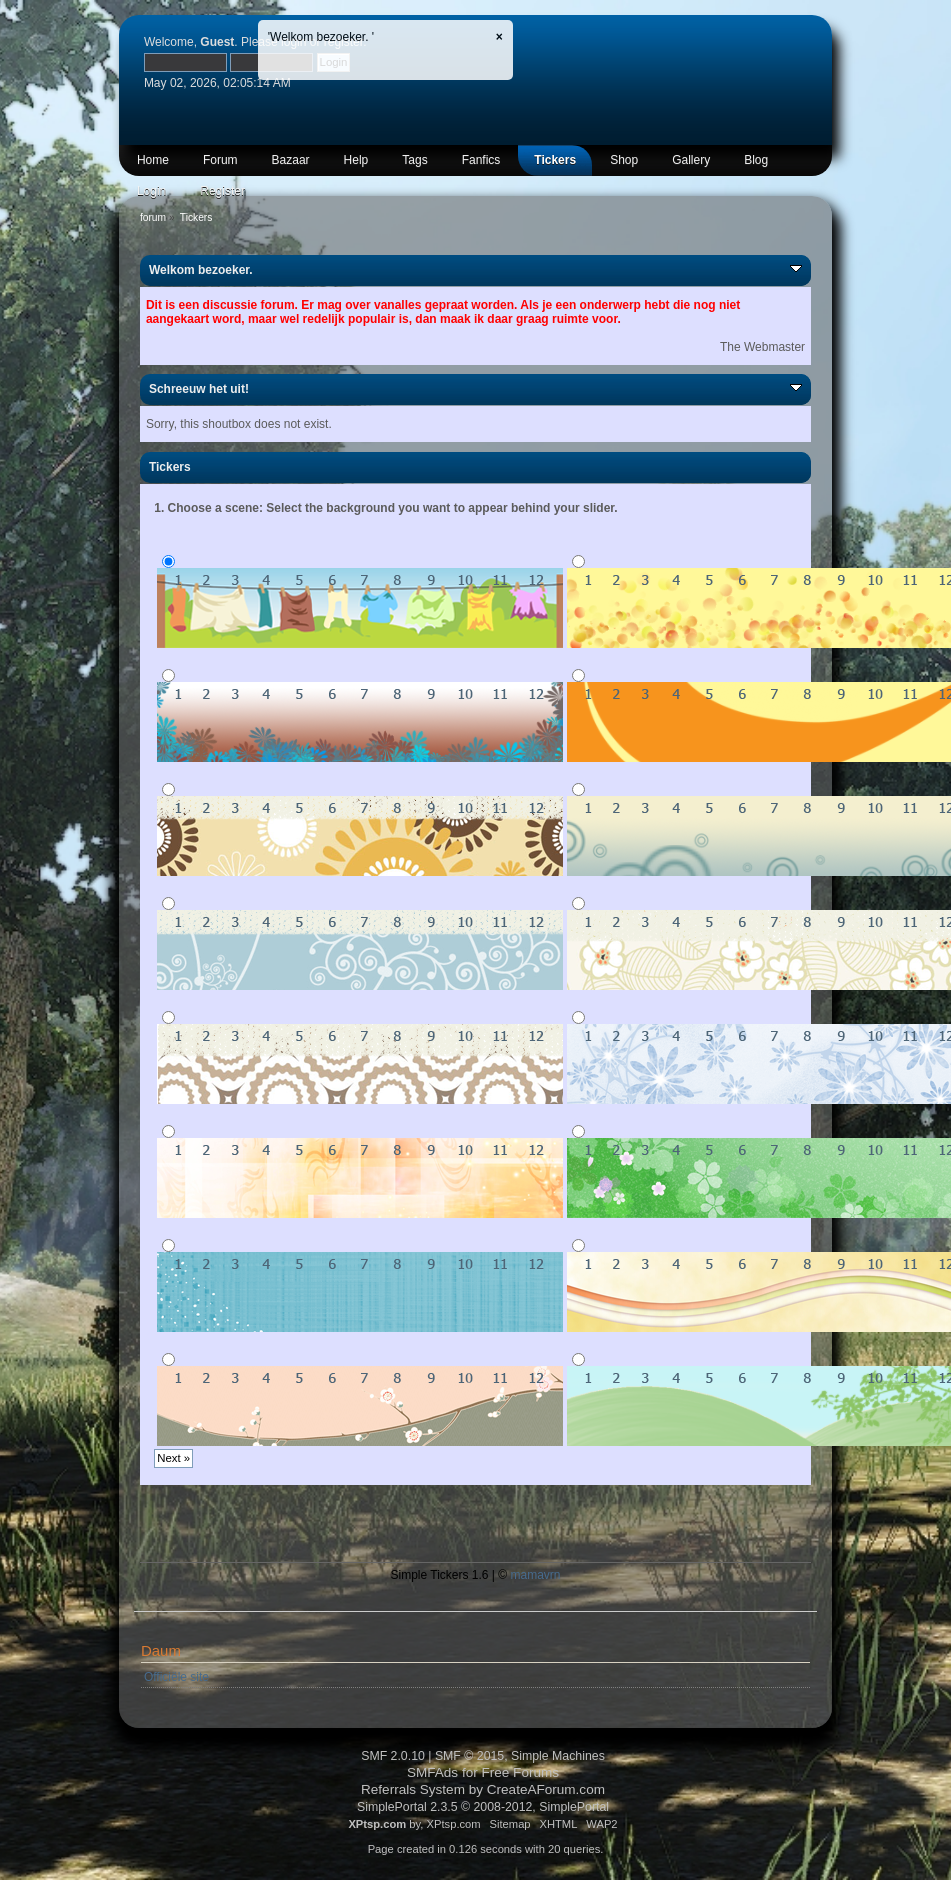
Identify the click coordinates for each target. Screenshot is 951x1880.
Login (151, 191)
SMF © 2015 (469, 1756)
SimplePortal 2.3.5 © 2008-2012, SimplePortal (483, 1807)
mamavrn (535, 1575)
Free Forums (521, 1772)
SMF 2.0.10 (393, 1756)
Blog (756, 160)
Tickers (555, 160)
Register (222, 191)
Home (153, 160)
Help (356, 160)
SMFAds (432, 1772)
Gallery (691, 160)
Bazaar (291, 160)
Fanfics (481, 160)
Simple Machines (558, 1756)
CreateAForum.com (546, 1789)
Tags (414, 160)
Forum (220, 160)
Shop (624, 160)
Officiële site (176, 1677)
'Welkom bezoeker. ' (321, 37)
